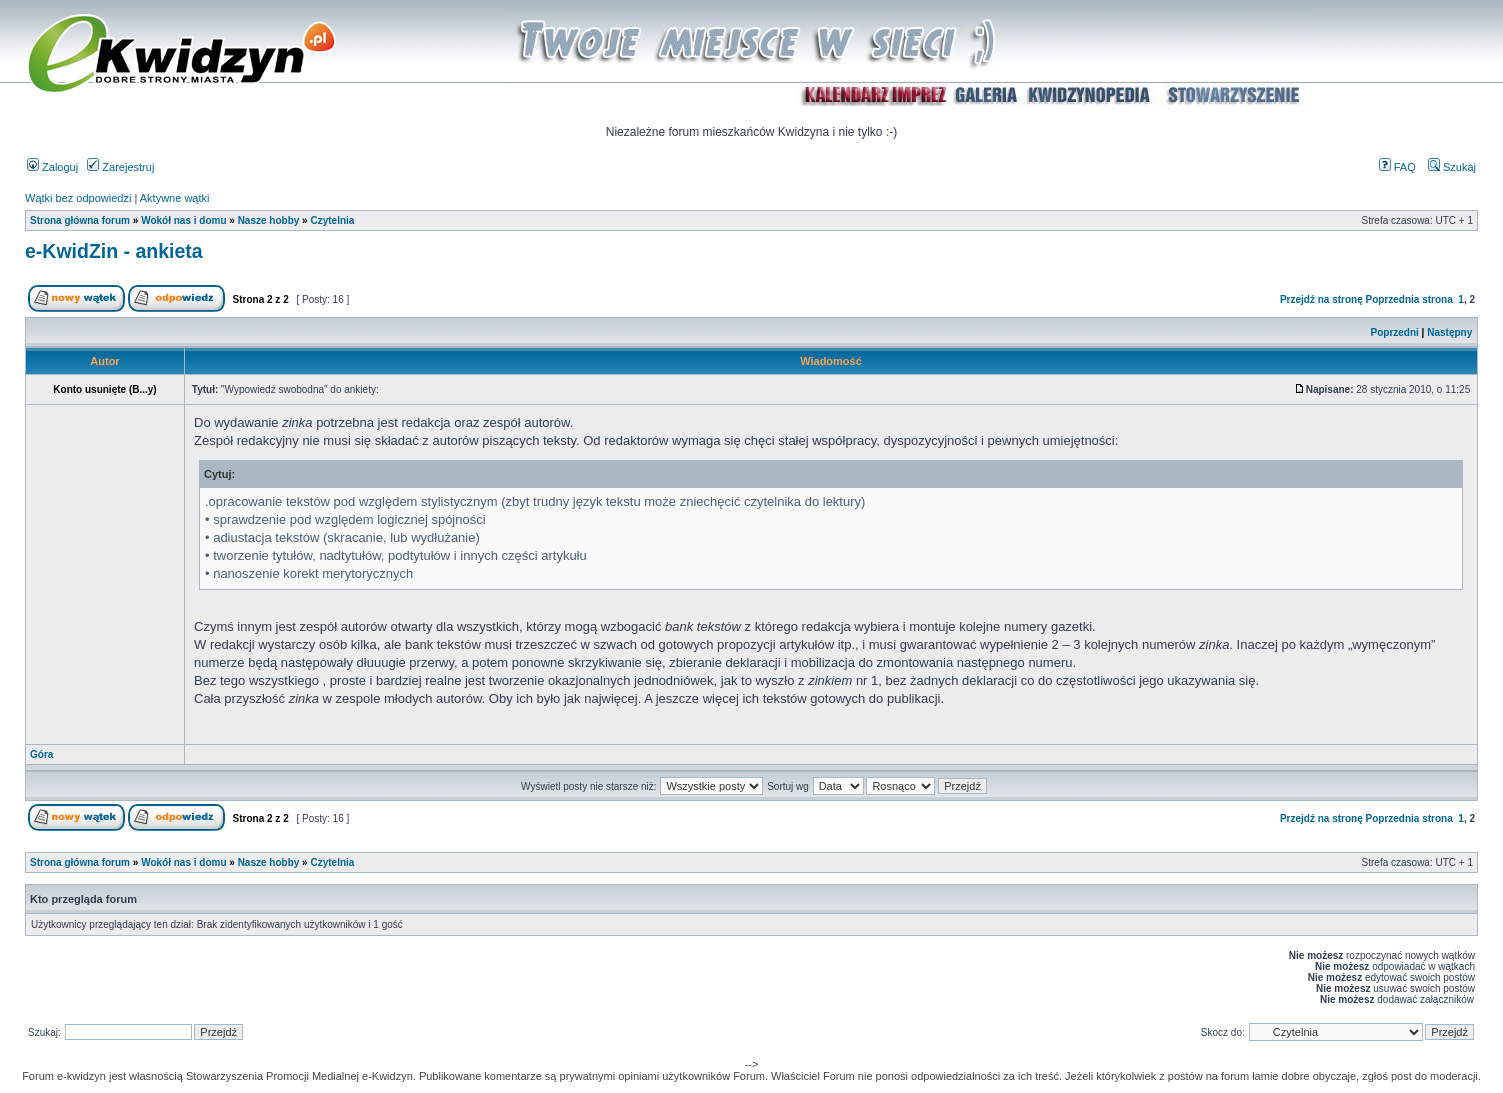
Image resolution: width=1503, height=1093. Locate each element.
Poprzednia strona (1409, 299)
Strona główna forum (80, 220)
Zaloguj (52, 167)
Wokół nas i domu (183, 220)
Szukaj (1452, 167)
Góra (41, 754)
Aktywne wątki (175, 198)
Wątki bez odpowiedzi (78, 198)
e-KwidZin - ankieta (114, 251)
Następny (1449, 332)
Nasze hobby (269, 220)
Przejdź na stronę (1321, 299)
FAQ (1397, 167)
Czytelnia (332, 220)
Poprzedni (1395, 332)
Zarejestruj (120, 167)
